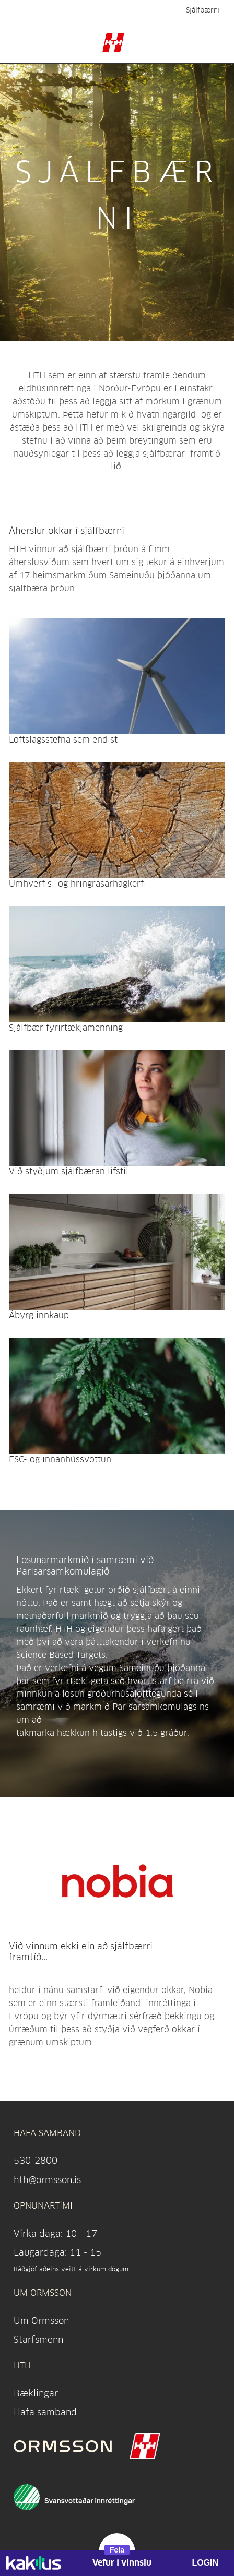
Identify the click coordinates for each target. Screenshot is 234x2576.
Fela (117, 2550)
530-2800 (35, 2160)
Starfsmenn (38, 2339)
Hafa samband (45, 2411)
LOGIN (205, 2562)
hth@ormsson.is (47, 2179)
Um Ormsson (41, 2320)
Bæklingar (36, 2393)
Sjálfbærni (203, 10)
